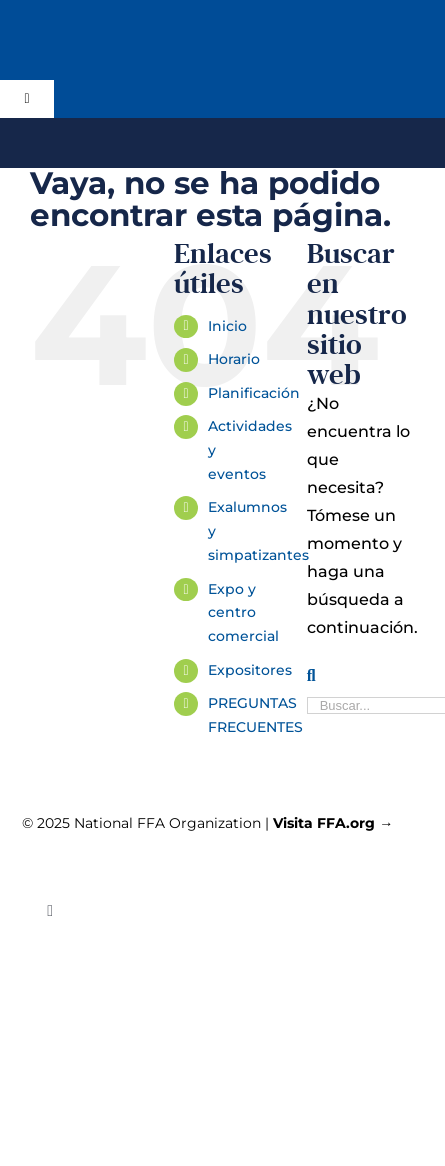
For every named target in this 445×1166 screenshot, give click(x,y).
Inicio (227, 326)
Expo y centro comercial (243, 613)
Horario (234, 359)
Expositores (250, 670)
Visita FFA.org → (333, 823)
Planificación (254, 393)
